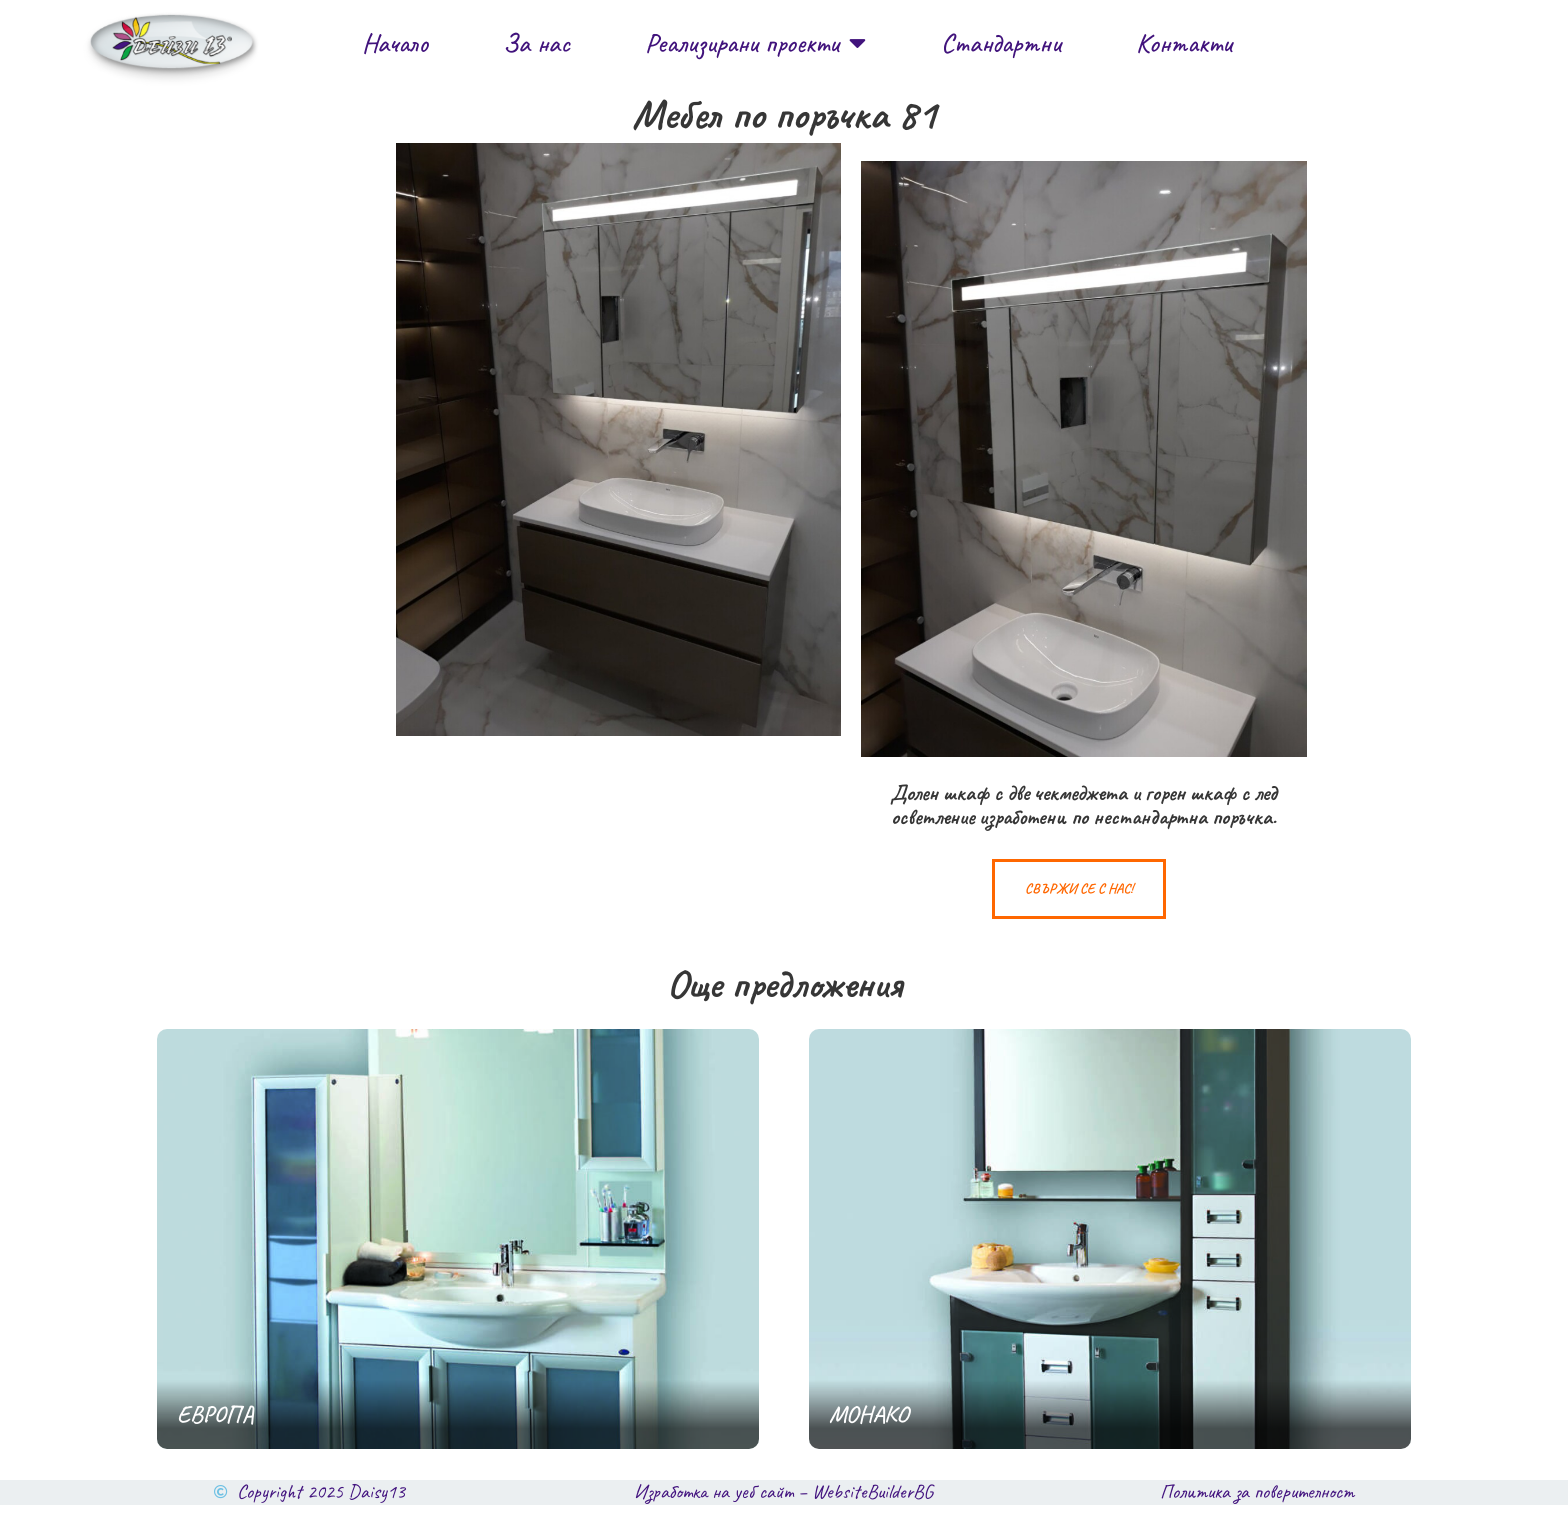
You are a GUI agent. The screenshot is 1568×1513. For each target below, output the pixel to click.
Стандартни (1001, 43)
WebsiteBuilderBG (872, 1499)
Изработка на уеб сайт (713, 1499)
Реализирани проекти (755, 42)
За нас (536, 43)
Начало (395, 43)
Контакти (1184, 43)
